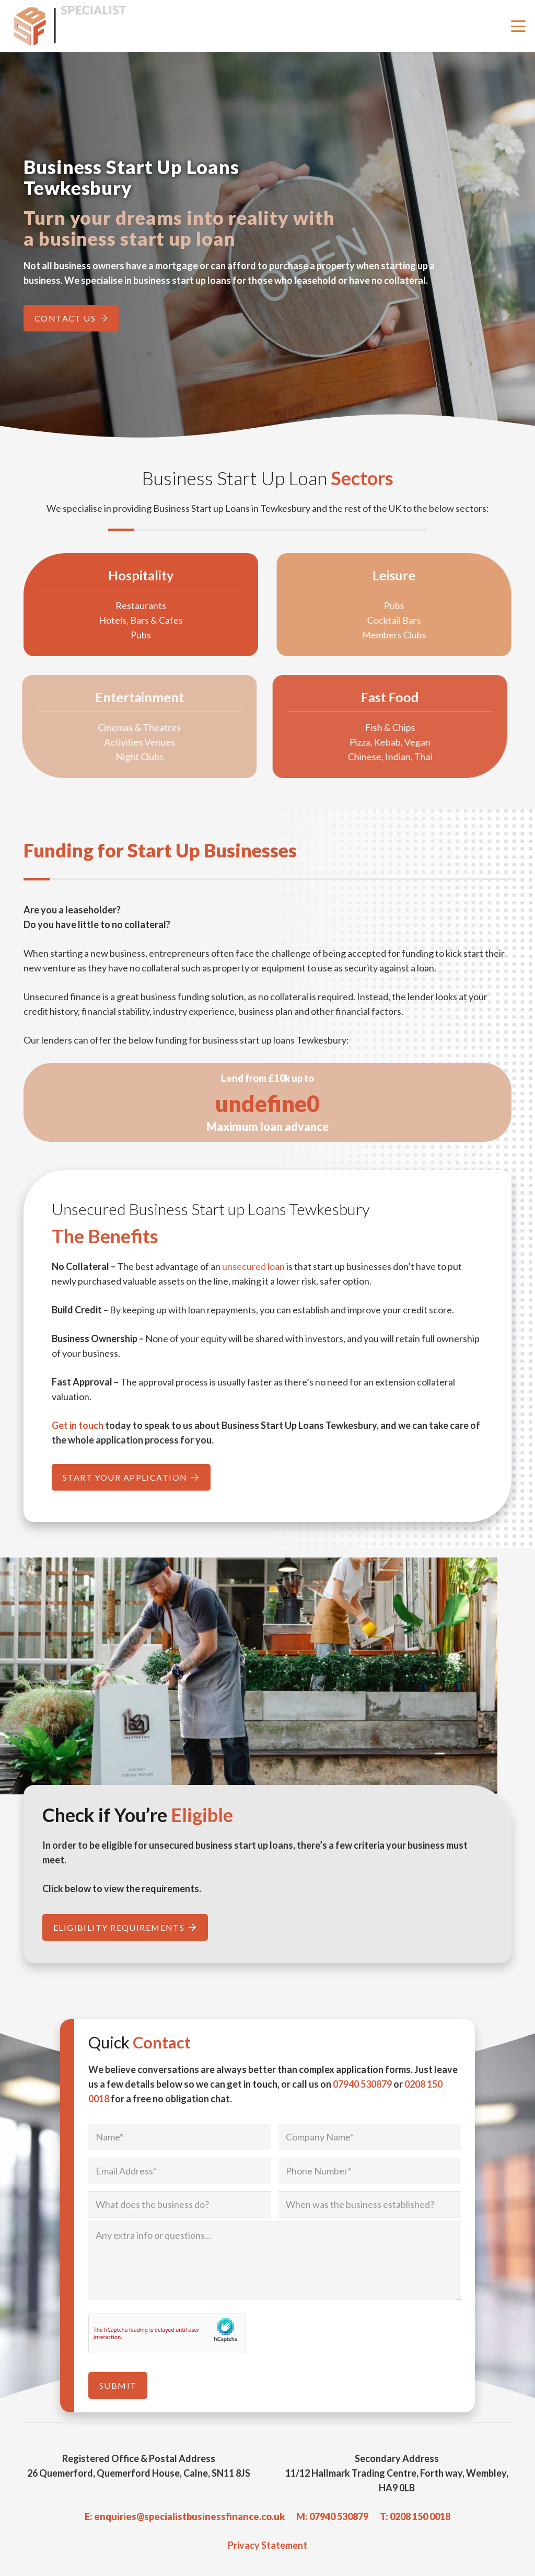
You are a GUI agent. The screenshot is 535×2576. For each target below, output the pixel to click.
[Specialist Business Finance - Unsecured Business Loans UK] (75, 26)
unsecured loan (253, 1266)
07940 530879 (362, 2084)
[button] (518, 26)
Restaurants (120, 605)
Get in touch (77, 1425)
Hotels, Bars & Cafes (120, 620)
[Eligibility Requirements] (125, 1927)
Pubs (120, 634)
